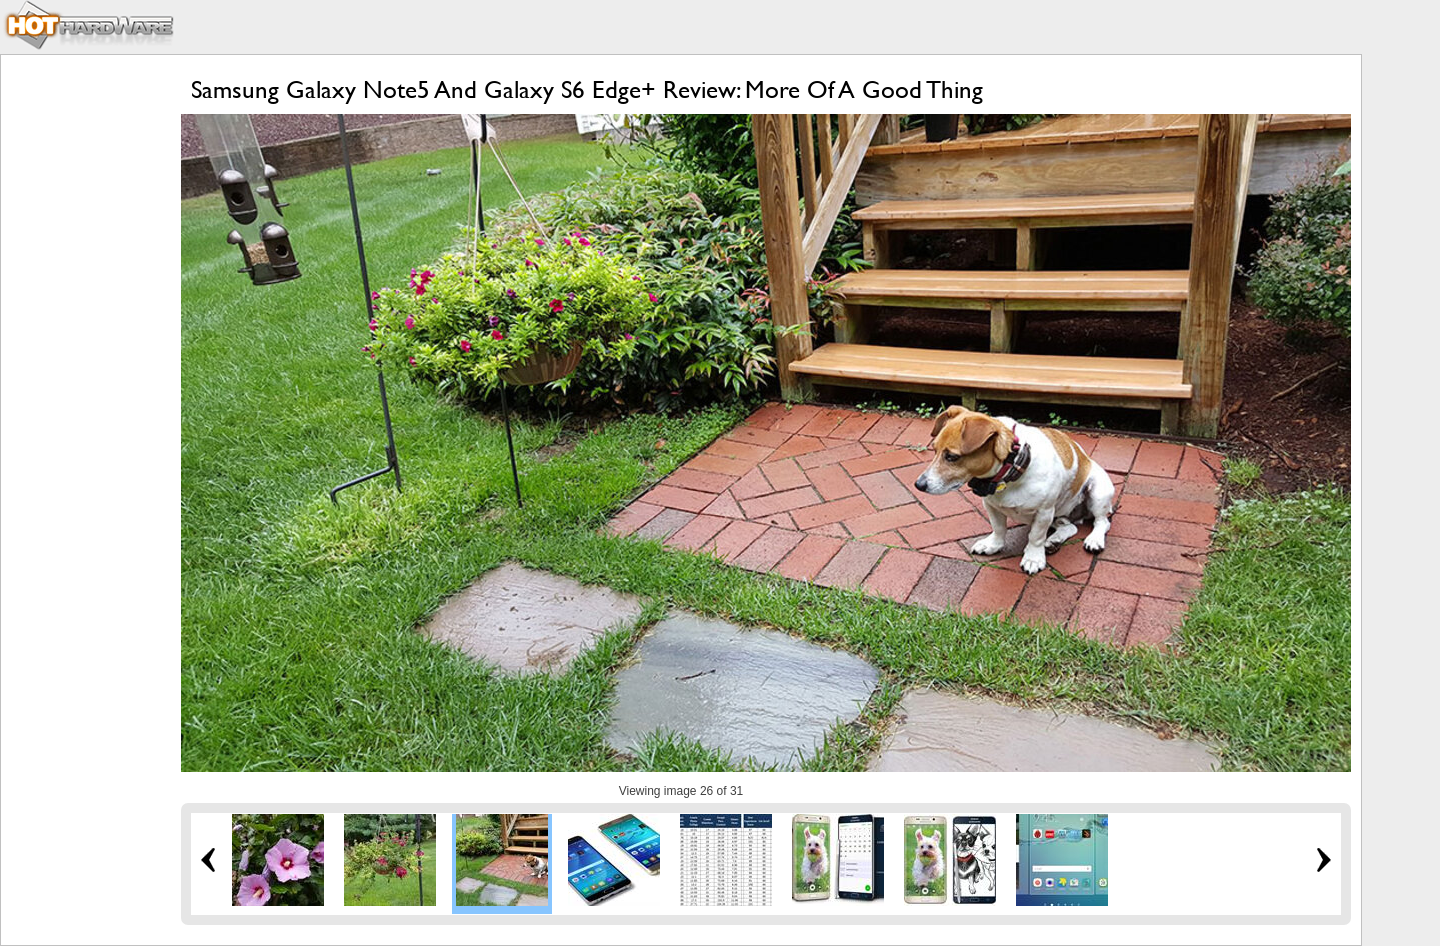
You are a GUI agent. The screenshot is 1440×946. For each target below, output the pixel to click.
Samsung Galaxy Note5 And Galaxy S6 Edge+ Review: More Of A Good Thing (587, 89)
